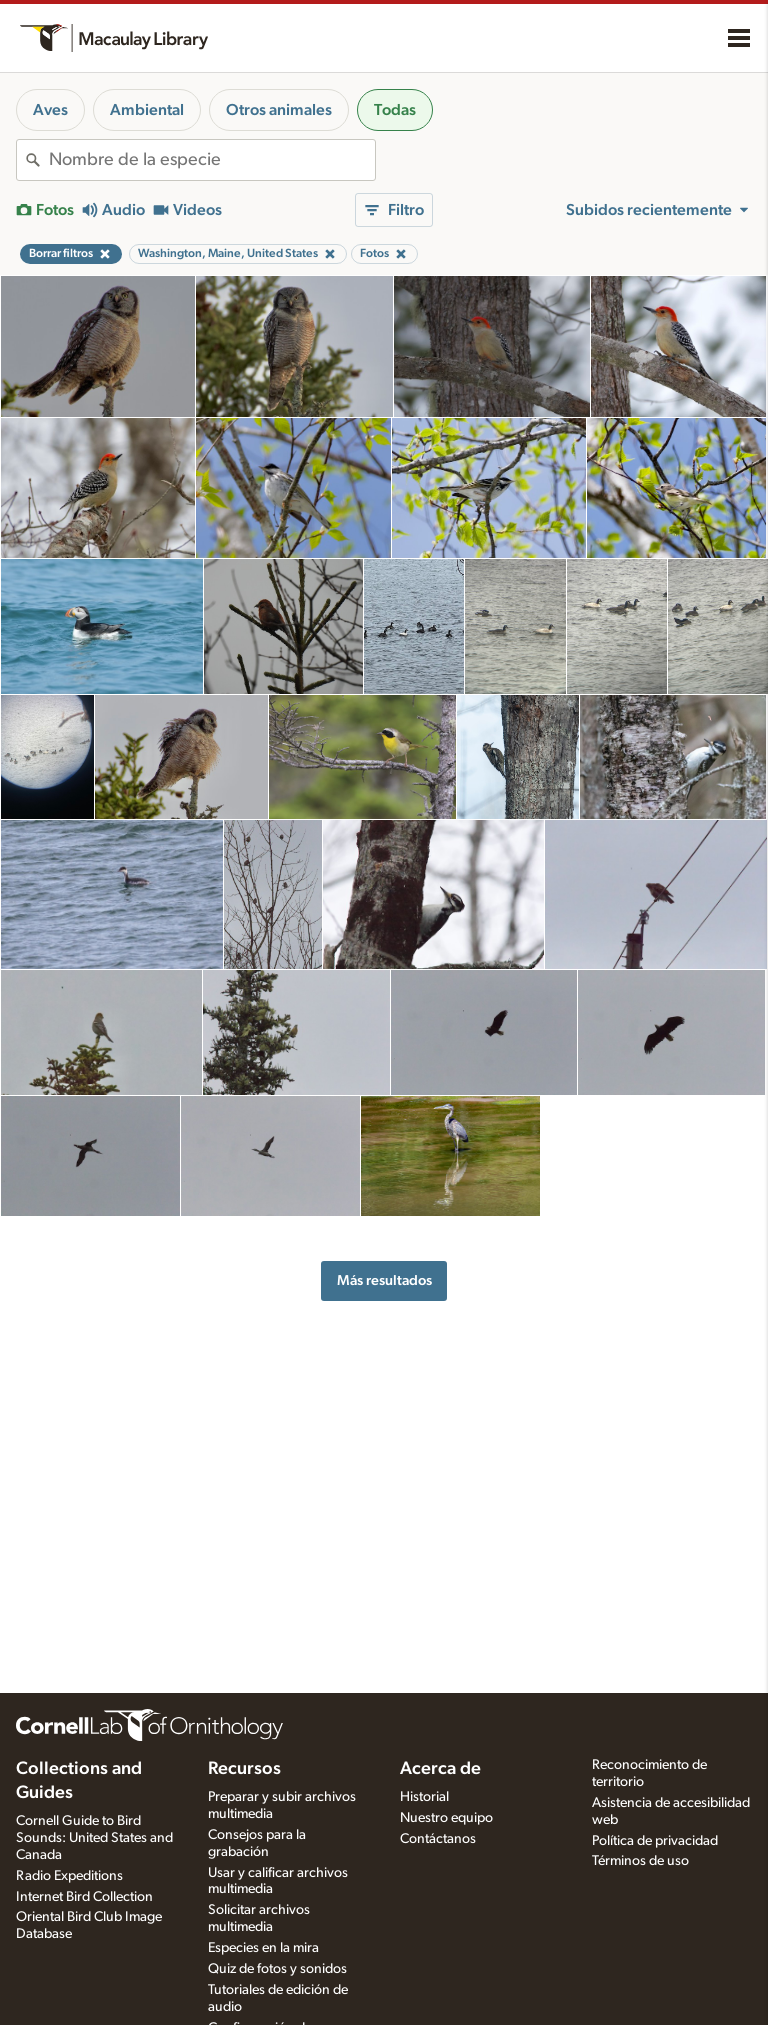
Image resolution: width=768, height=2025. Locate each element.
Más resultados (384, 1280)
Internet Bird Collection (84, 1897)
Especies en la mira (263, 1948)
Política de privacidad (655, 1841)
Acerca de (440, 1769)
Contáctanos (438, 1839)
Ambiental (147, 110)
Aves (50, 110)
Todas (395, 110)
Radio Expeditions (69, 1876)
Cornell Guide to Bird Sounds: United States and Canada (94, 1838)
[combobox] (212, 160)
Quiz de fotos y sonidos (277, 1969)
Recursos (244, 1769)
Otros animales (279, 110)
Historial (424, 1797)
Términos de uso (640, 1861)
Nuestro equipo (446, 1818)
